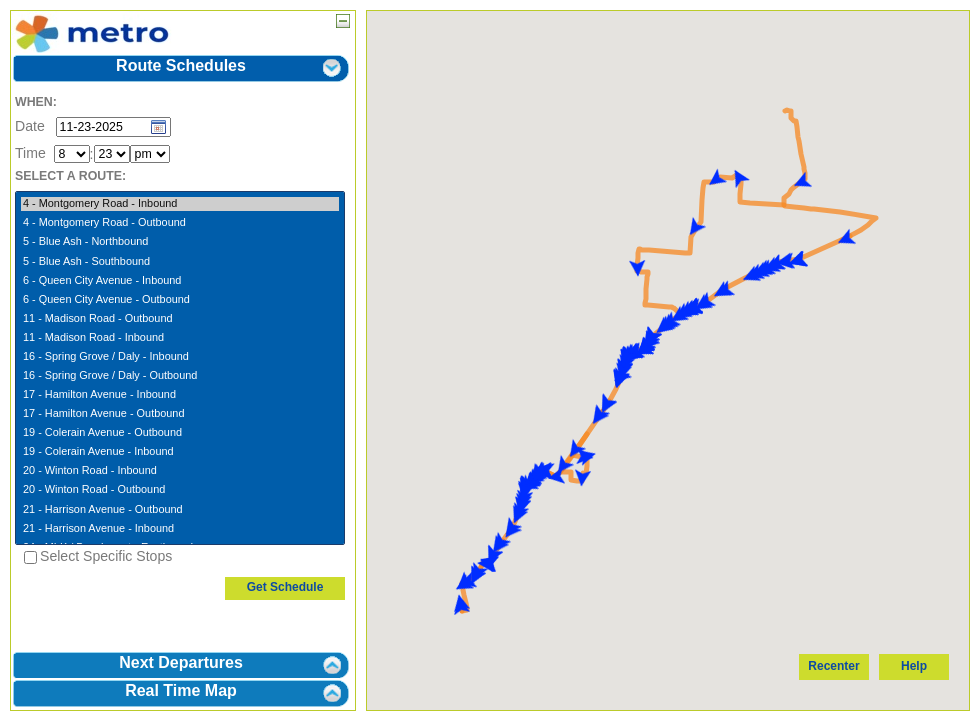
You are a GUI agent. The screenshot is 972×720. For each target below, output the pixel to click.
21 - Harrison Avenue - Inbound (180, 529)
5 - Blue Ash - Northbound (180, 242)
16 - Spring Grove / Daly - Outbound (180, 376)
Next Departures (181, 662)
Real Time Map (181, 690)
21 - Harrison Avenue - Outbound (180, 510)
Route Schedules (181, 65)
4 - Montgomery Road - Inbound (180, 204)
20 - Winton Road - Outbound (180, 490)
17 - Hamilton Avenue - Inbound (180, 395)
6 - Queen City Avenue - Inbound (180, 281)
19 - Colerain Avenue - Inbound (180, 452)
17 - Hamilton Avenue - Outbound (180, 414)
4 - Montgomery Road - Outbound (180, 223)
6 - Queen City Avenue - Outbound (180, 300)
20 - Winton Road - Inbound (180, 471)
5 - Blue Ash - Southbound (180, 262)
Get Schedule (285, 587)
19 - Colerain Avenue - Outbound (180, 433)
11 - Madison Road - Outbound (180, 319)
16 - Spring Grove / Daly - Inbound (180, 357)
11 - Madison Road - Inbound (180, 338)
